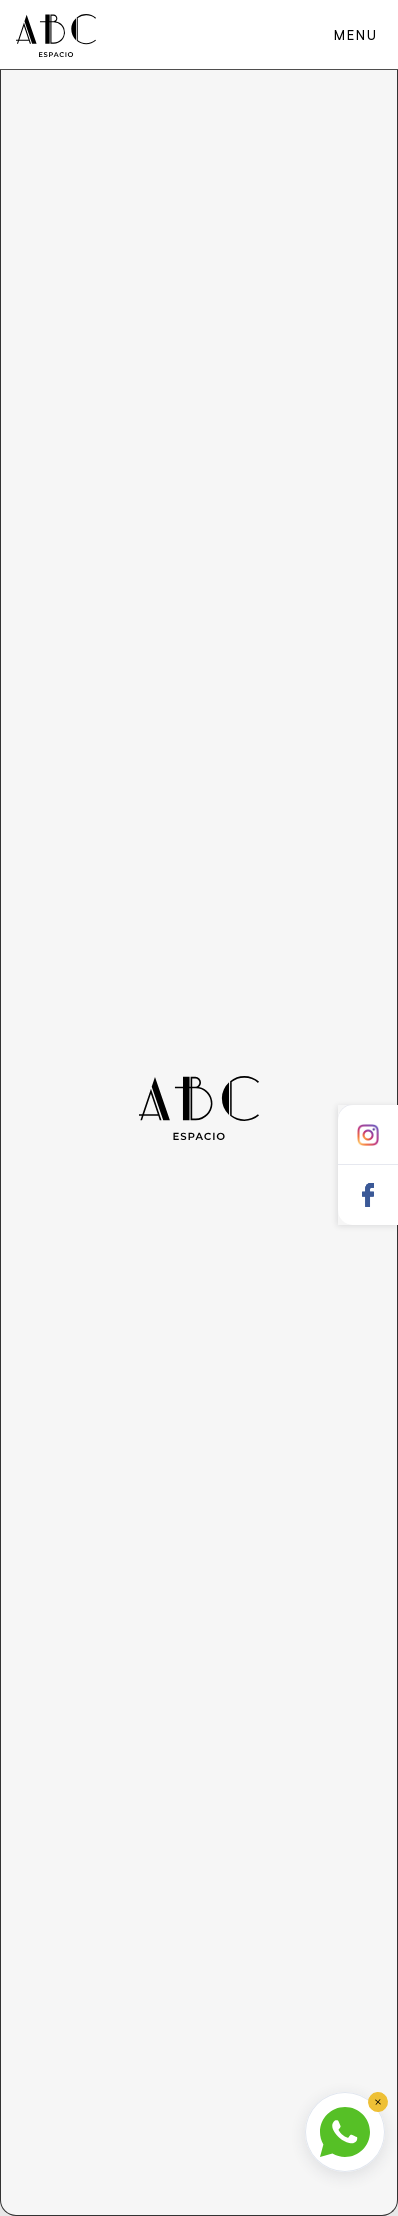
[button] (355, 34)
